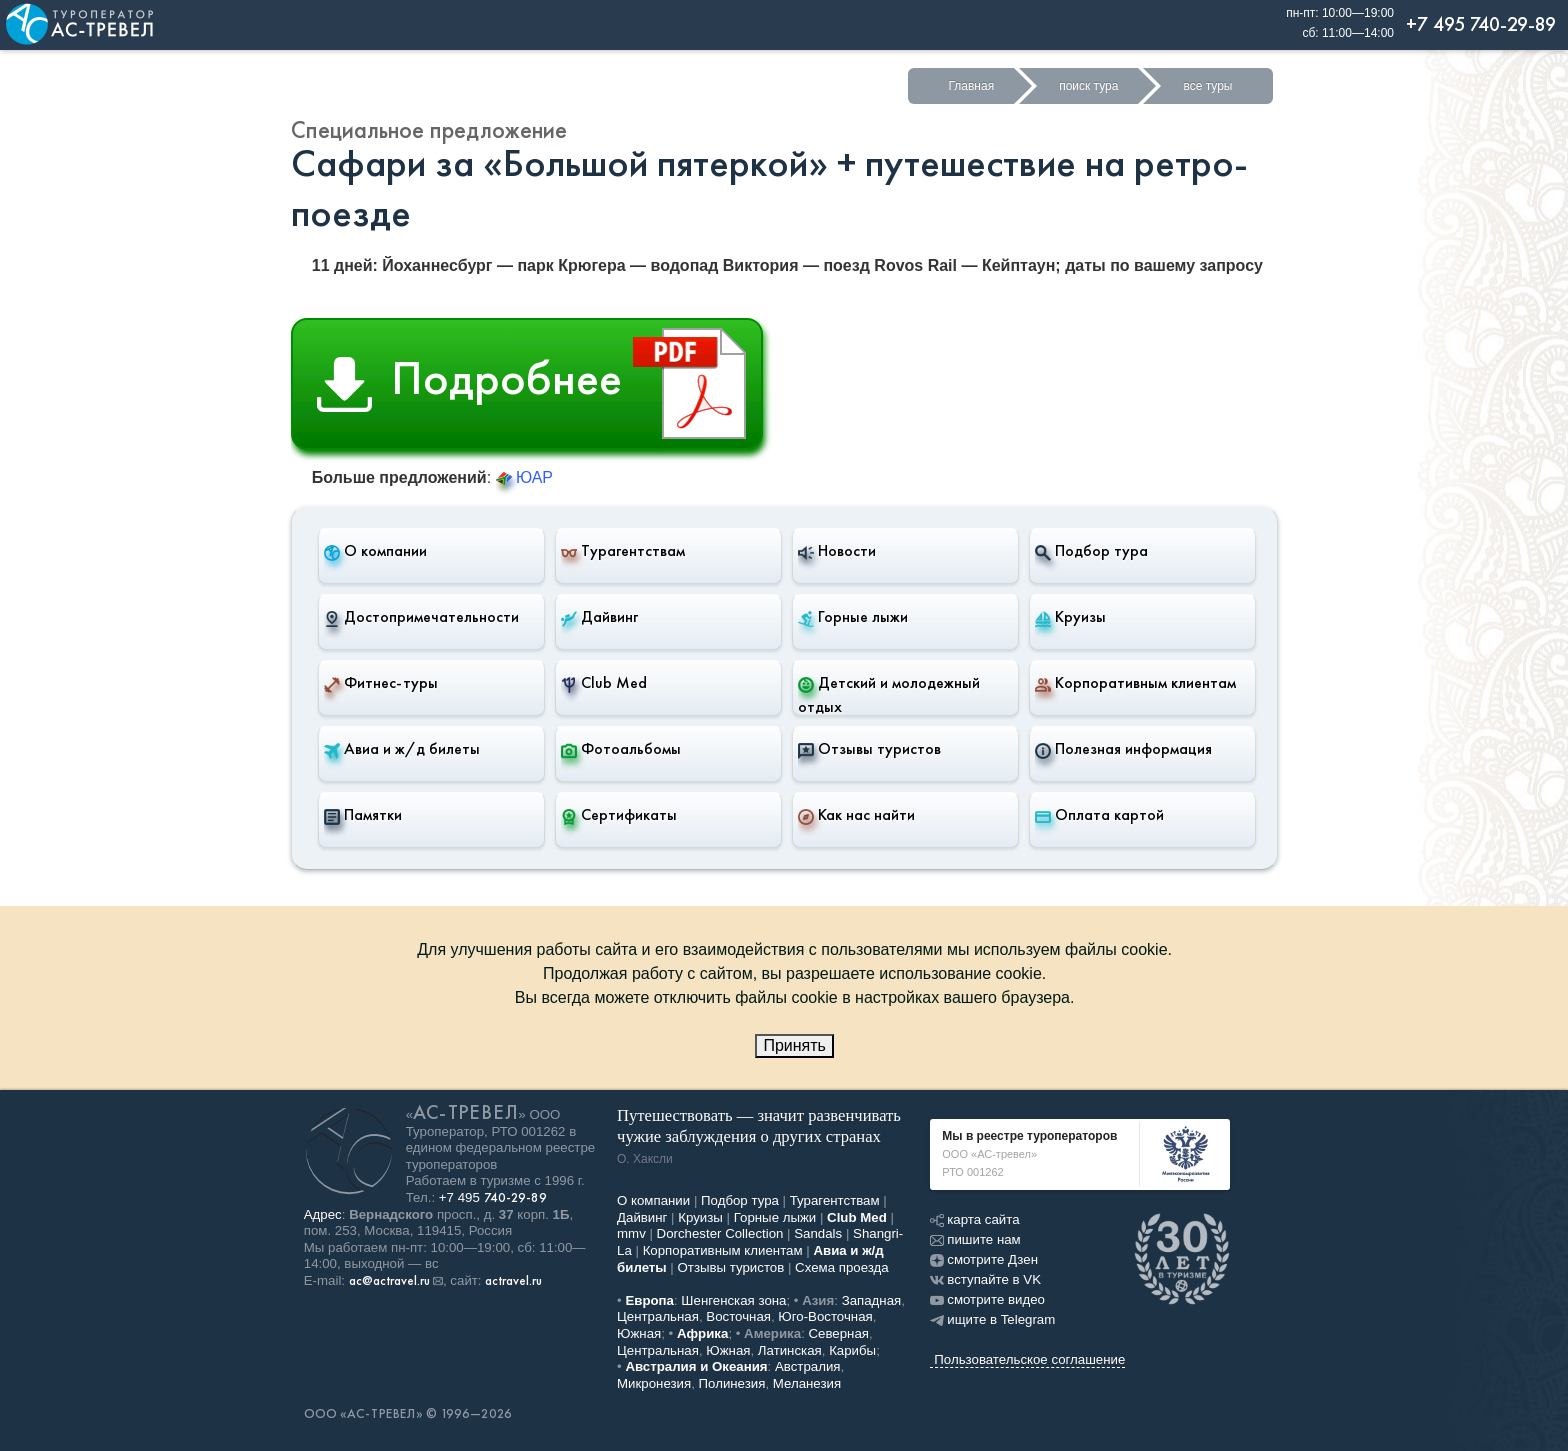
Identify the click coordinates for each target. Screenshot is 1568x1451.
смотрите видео (987, 1299)
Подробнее (539, 384)
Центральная (658, 1316)
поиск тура (1088, 86)
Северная (839, 1333)
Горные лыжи (853, 617)
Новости (837, 551)
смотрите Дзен (984, 1259)
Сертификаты (619, 815)
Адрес (323, 1214)
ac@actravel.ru (389, 1281)
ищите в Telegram (992, 1319)
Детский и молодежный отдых (889, 694)
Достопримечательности (421, 617)
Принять (794, 1045)
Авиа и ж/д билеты (402, 749)
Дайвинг (599, 617)
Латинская (790, 1350)
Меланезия (807, 1383)
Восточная (738, 1316)
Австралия (808, 1366)
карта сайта (974, 1219)
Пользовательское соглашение (1029, 1359)
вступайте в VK (985, 1279)
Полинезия (732, 1383)
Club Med (604, 683)
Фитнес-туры (381, 683)
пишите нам (975, 1239)
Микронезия (654, 1383)
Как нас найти (856, 815)
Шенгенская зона (733, 1300)
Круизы (1070, 617)
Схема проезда (842, 1267)
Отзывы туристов (869, 749)
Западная (872, 1300)
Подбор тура (1091, 551)
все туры (1207, 86)
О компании (375, 551)
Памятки (363, 815)
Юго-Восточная (825, 1316)
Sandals (818, 1233)
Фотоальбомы (621, 749)
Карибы (852, 1350)
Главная (971, 86)
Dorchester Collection (720, 1233)
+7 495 (493, 1197)
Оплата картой (1099, 815)
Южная (639, 1333)
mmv (631, 1233)
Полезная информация (1123, 749)
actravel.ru (513, 1281)
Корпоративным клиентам (1135, 683)
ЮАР (524, 477)
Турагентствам (623, 551)
